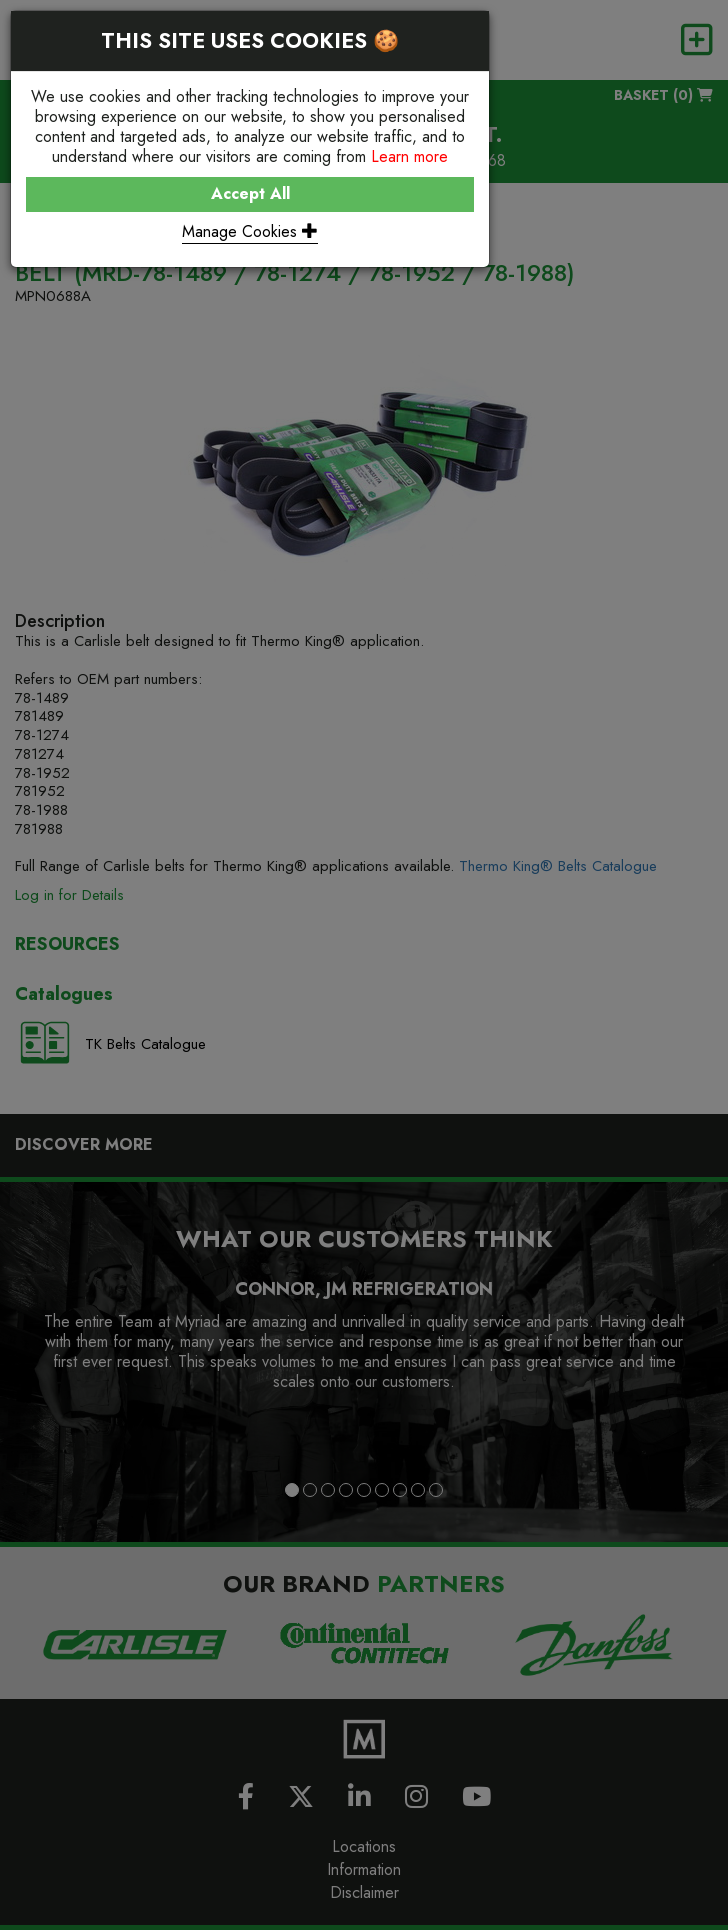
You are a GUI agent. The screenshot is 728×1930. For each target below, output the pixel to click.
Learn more (409, 156)
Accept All (250, 193)
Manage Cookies (250, 231)
